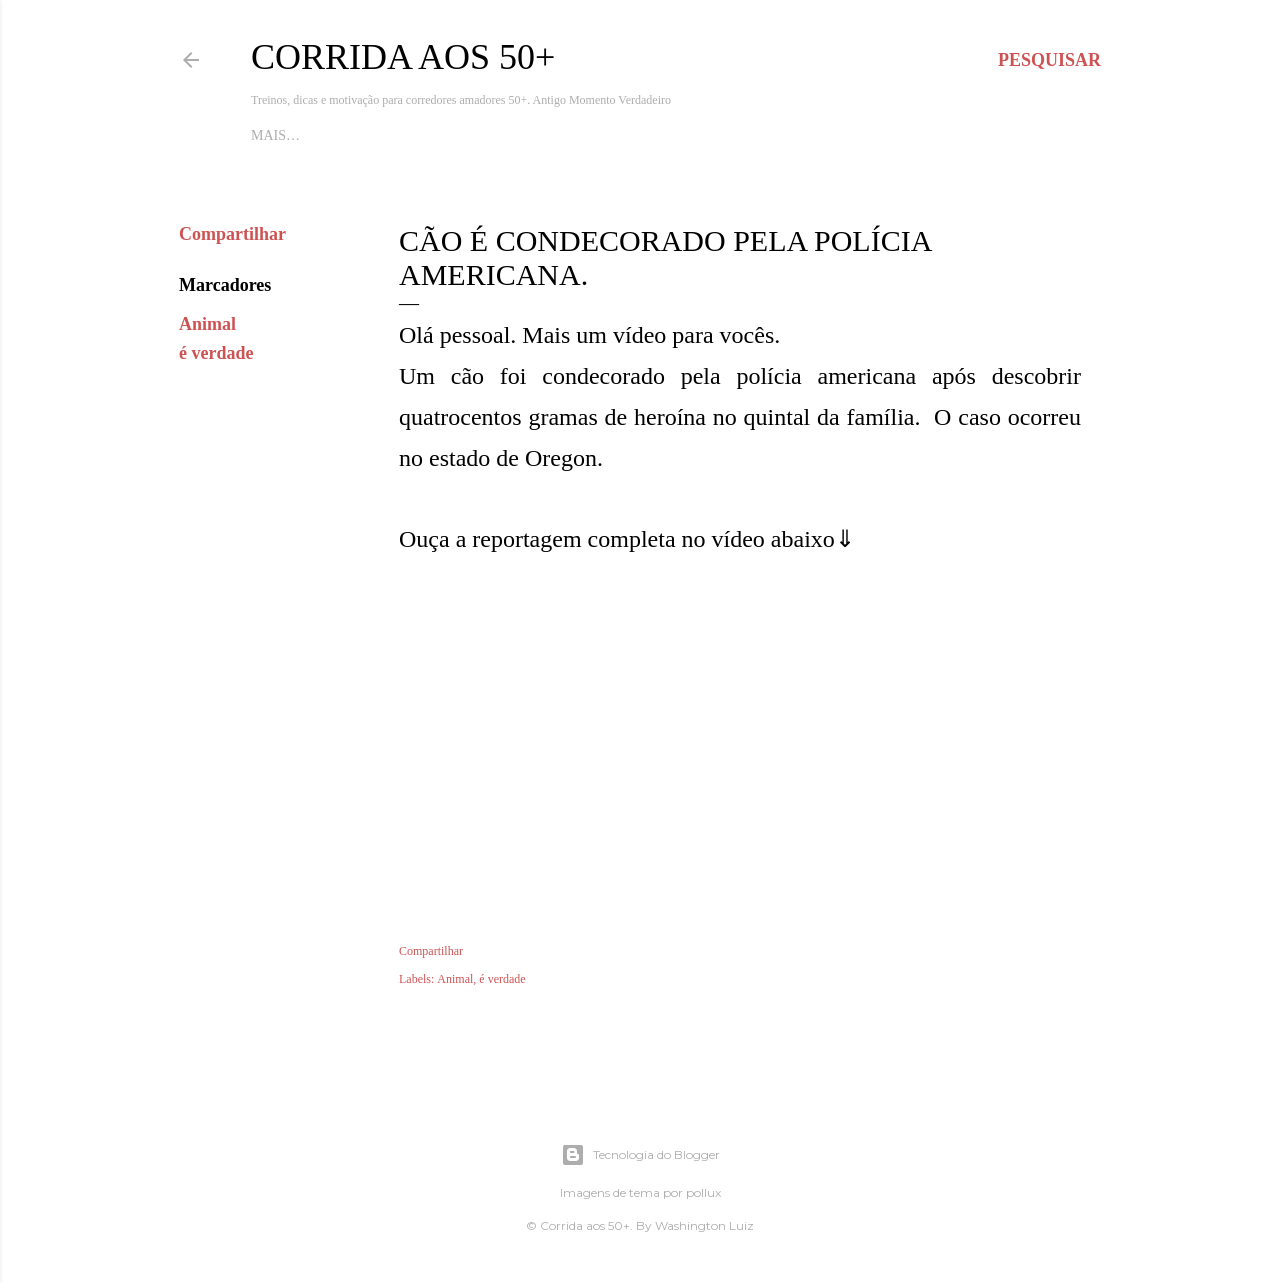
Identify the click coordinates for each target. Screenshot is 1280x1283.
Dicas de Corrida (476, 135)
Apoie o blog (352, 135)
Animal (207, 324)
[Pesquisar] (1049, 60)
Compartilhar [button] (232, 234)
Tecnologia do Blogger (640, 1155)
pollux (703, 1192)
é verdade (216, 353)
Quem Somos (598, 135)
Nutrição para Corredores (759, 135)
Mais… (898, 135)
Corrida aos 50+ (403, 57)
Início (273, 135)
